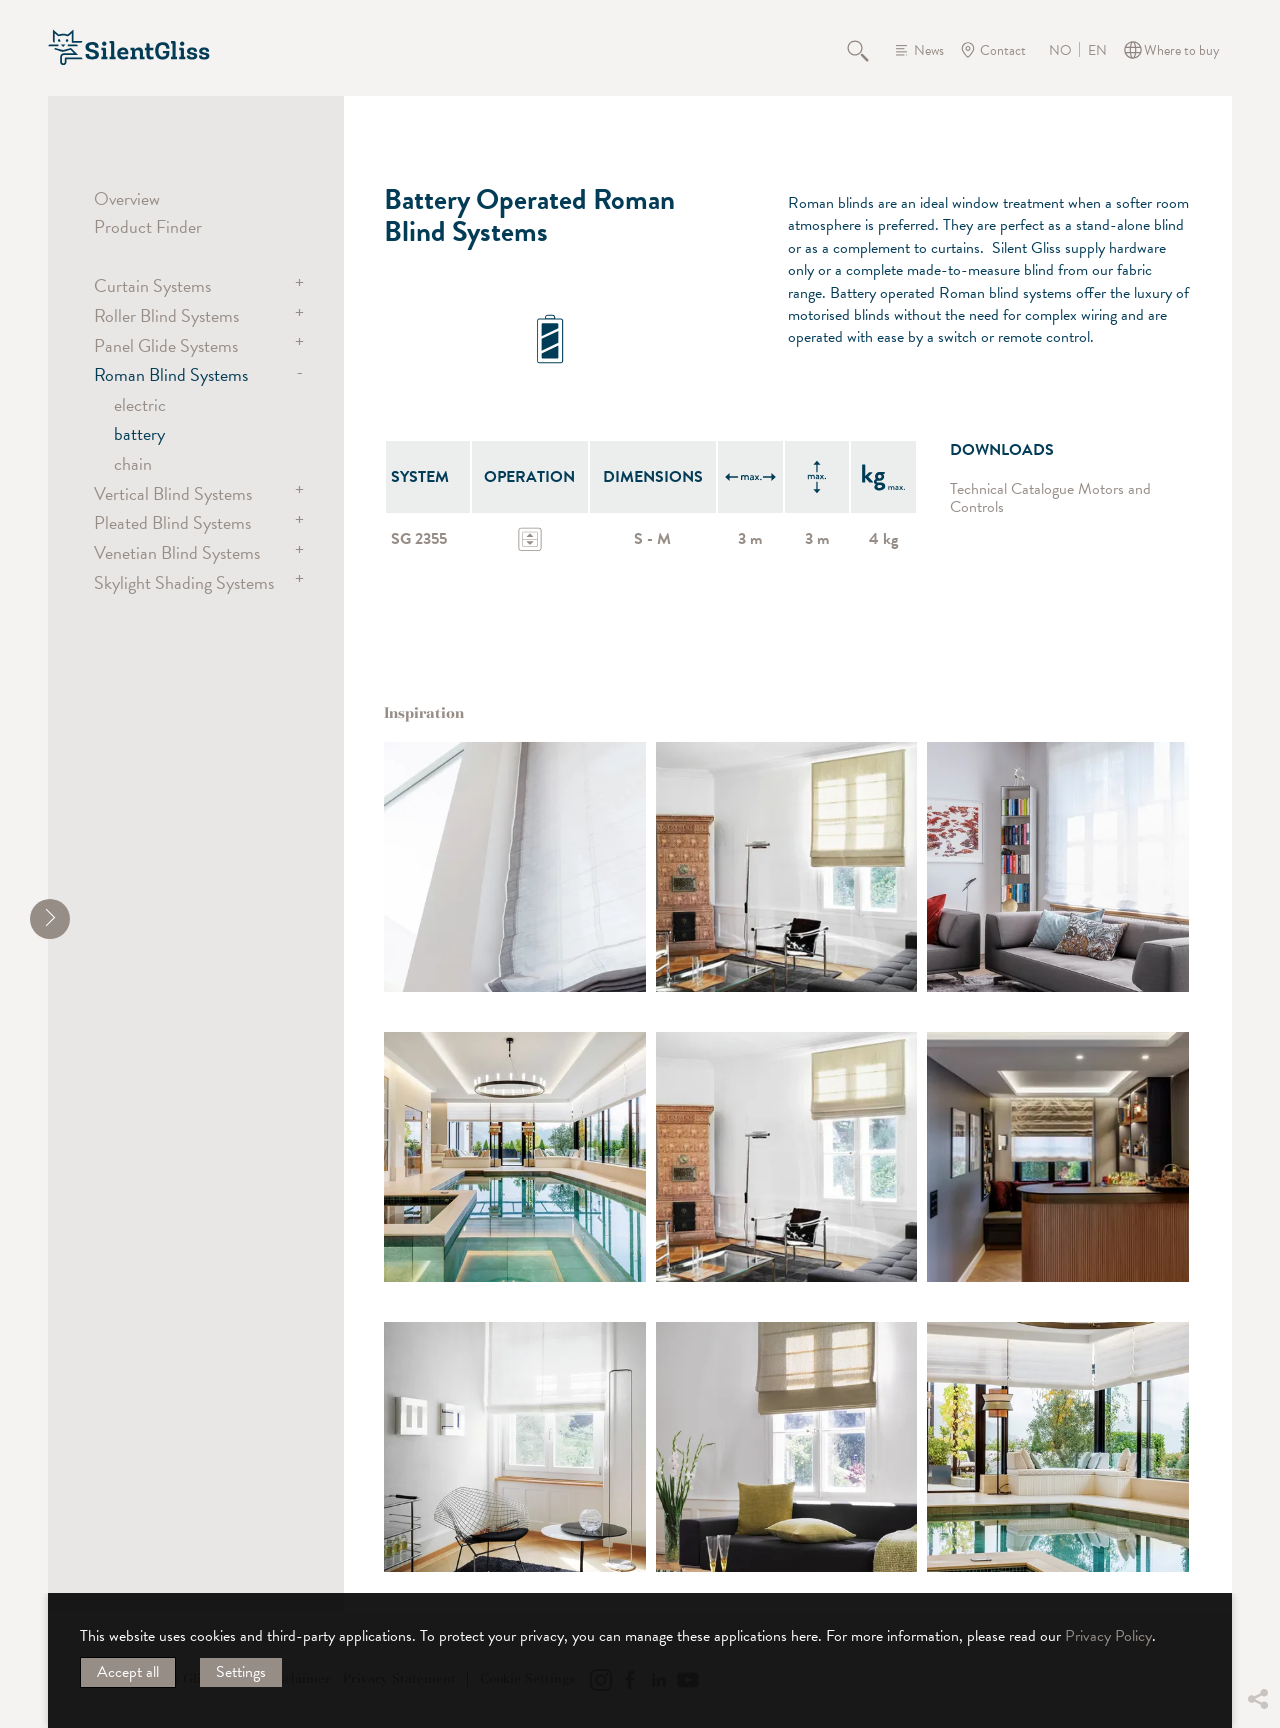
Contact (1003, 50)
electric (140, 404)
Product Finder (148, 226)
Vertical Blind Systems (173, 493)
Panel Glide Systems (166, 345)
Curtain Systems (152, 285)
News (929, 50)
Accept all (128, 1672)
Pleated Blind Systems (172, 522)
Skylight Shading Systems (184, 582)
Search (869, 50)
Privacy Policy (1108, 1636)
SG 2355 (419, 539)
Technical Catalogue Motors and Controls (1050, 498)
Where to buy (1182, 50)
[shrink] (50, 919)
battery (139, 433)
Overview (127, 198)
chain (133, 463)
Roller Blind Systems (166, 315)
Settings (241, 1672)
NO (1060, 51)
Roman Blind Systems (171, 374)
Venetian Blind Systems (177, 552)
